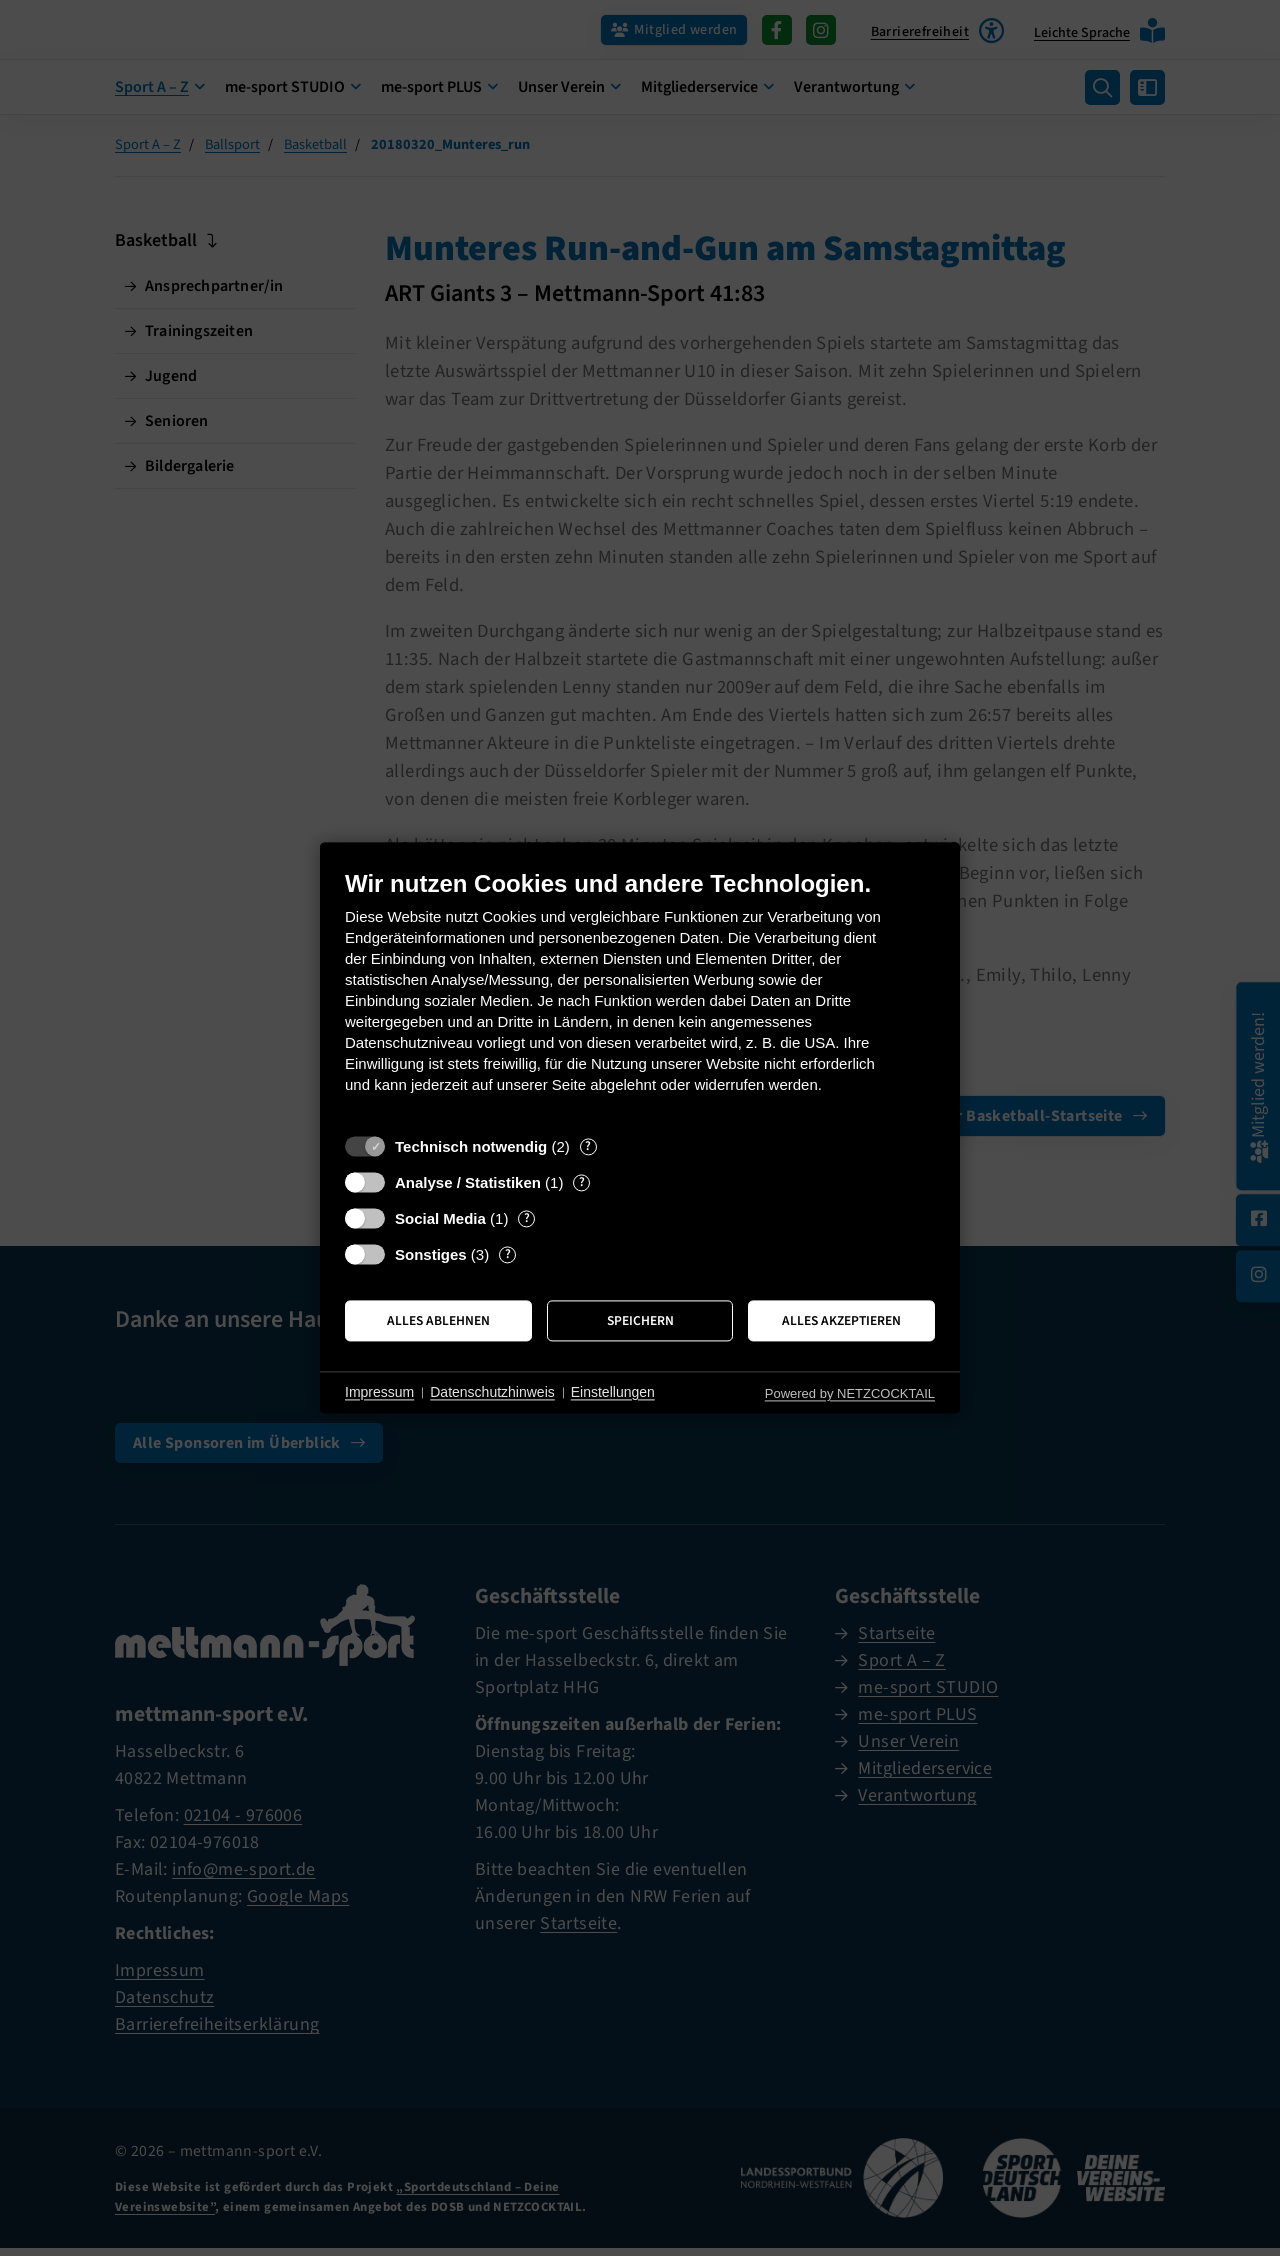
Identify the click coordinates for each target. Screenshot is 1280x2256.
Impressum (379, 1392)
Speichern (640, 1320)
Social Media (440, 1218)
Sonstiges (431, 1254)
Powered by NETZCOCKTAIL (850, 1393)
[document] (640, 996)
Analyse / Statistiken (468, 1182)
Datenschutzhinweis (492, 1392)
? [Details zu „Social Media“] (527, 1218)
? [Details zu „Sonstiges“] (508, 1254)
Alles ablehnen (438, 1320)
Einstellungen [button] (613, 1392)
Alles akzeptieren (841, 1320)
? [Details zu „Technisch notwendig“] (588, 1146)
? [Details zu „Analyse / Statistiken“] (582, 1182)
